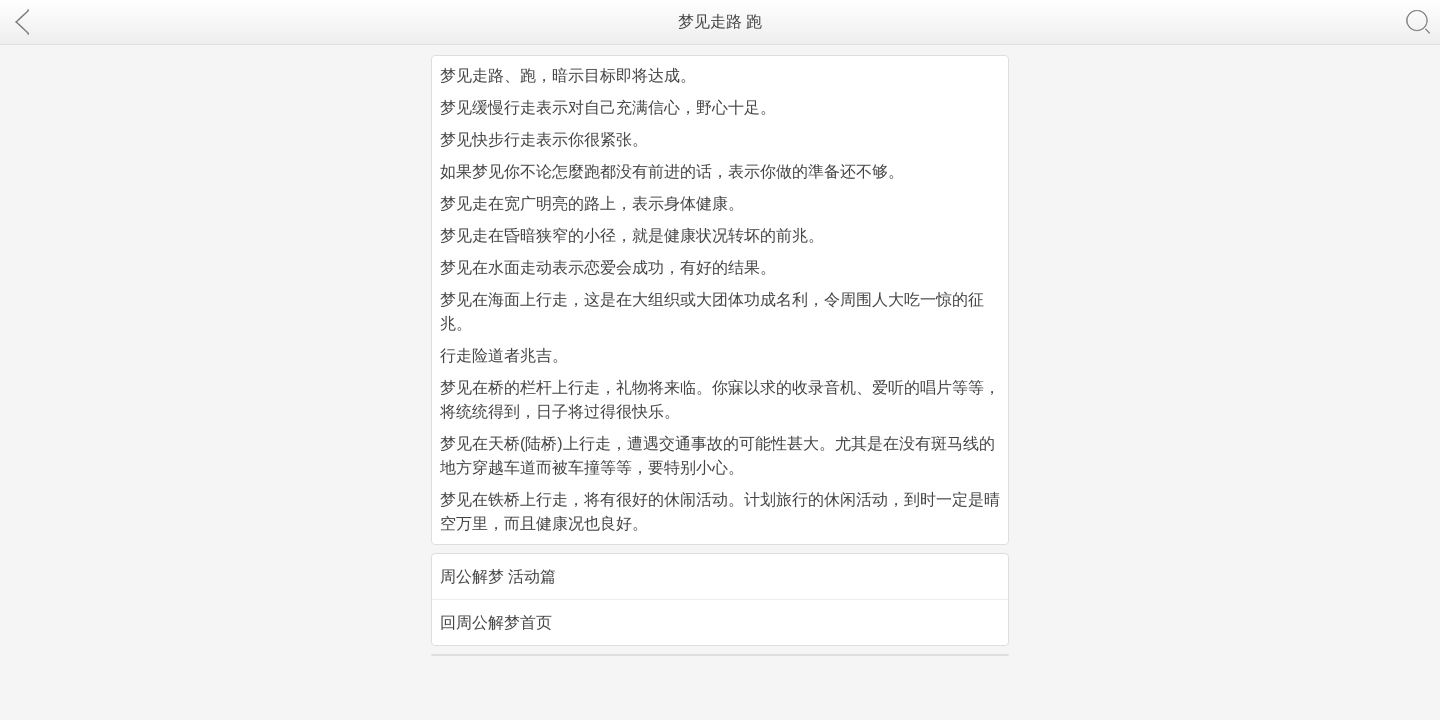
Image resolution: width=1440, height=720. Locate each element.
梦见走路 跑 (720, 21)
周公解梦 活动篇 (498, 576)
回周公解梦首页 (496, 622)
